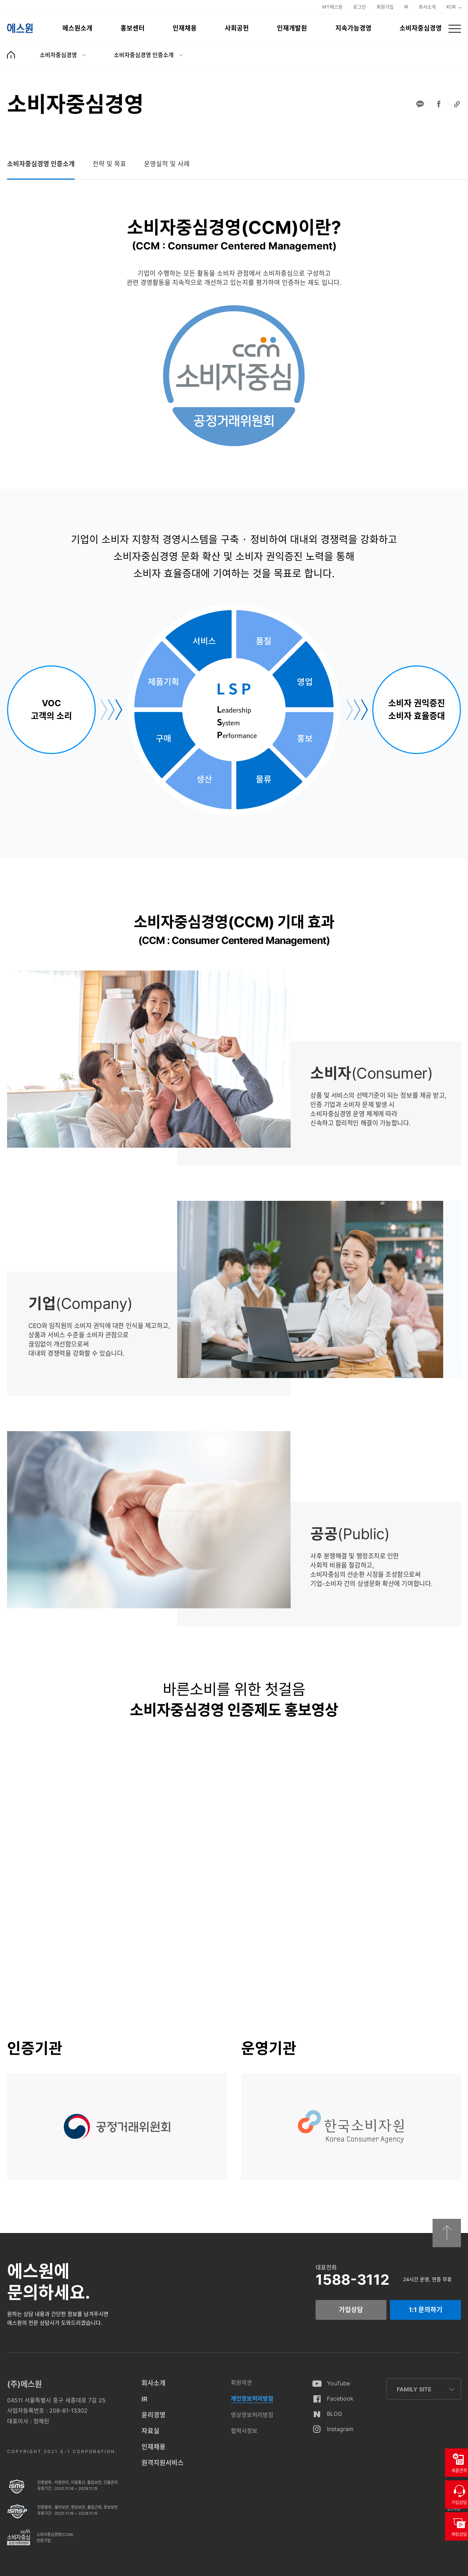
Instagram (340, 2428)
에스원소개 (77, 28)
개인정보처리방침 (252, 2398)
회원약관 (241, 2382)
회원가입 (385, 7)
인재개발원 (292, 28)
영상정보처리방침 (252, 2414)
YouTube (338, 2383)
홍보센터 (133, 28)
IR (406, 7)
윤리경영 (153, 2415)
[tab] (41, 163)
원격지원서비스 (162, 2463)
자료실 (150, 2431)
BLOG (334, 2413)
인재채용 (185, 28)
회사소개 (427, 7)
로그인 (359, 7)
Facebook (340, 2398)
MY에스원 (332, 7)
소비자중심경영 (421, 28)
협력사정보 (244, 2430)
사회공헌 (237, 28)
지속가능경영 (353, 28)
